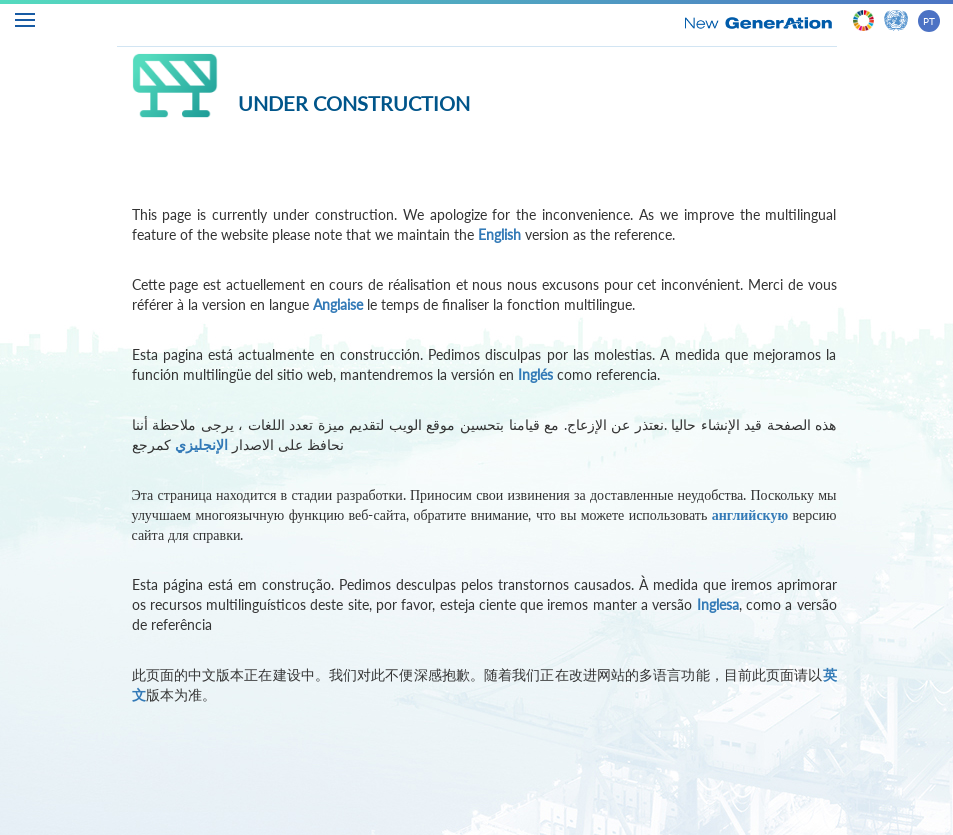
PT (929, 21)
